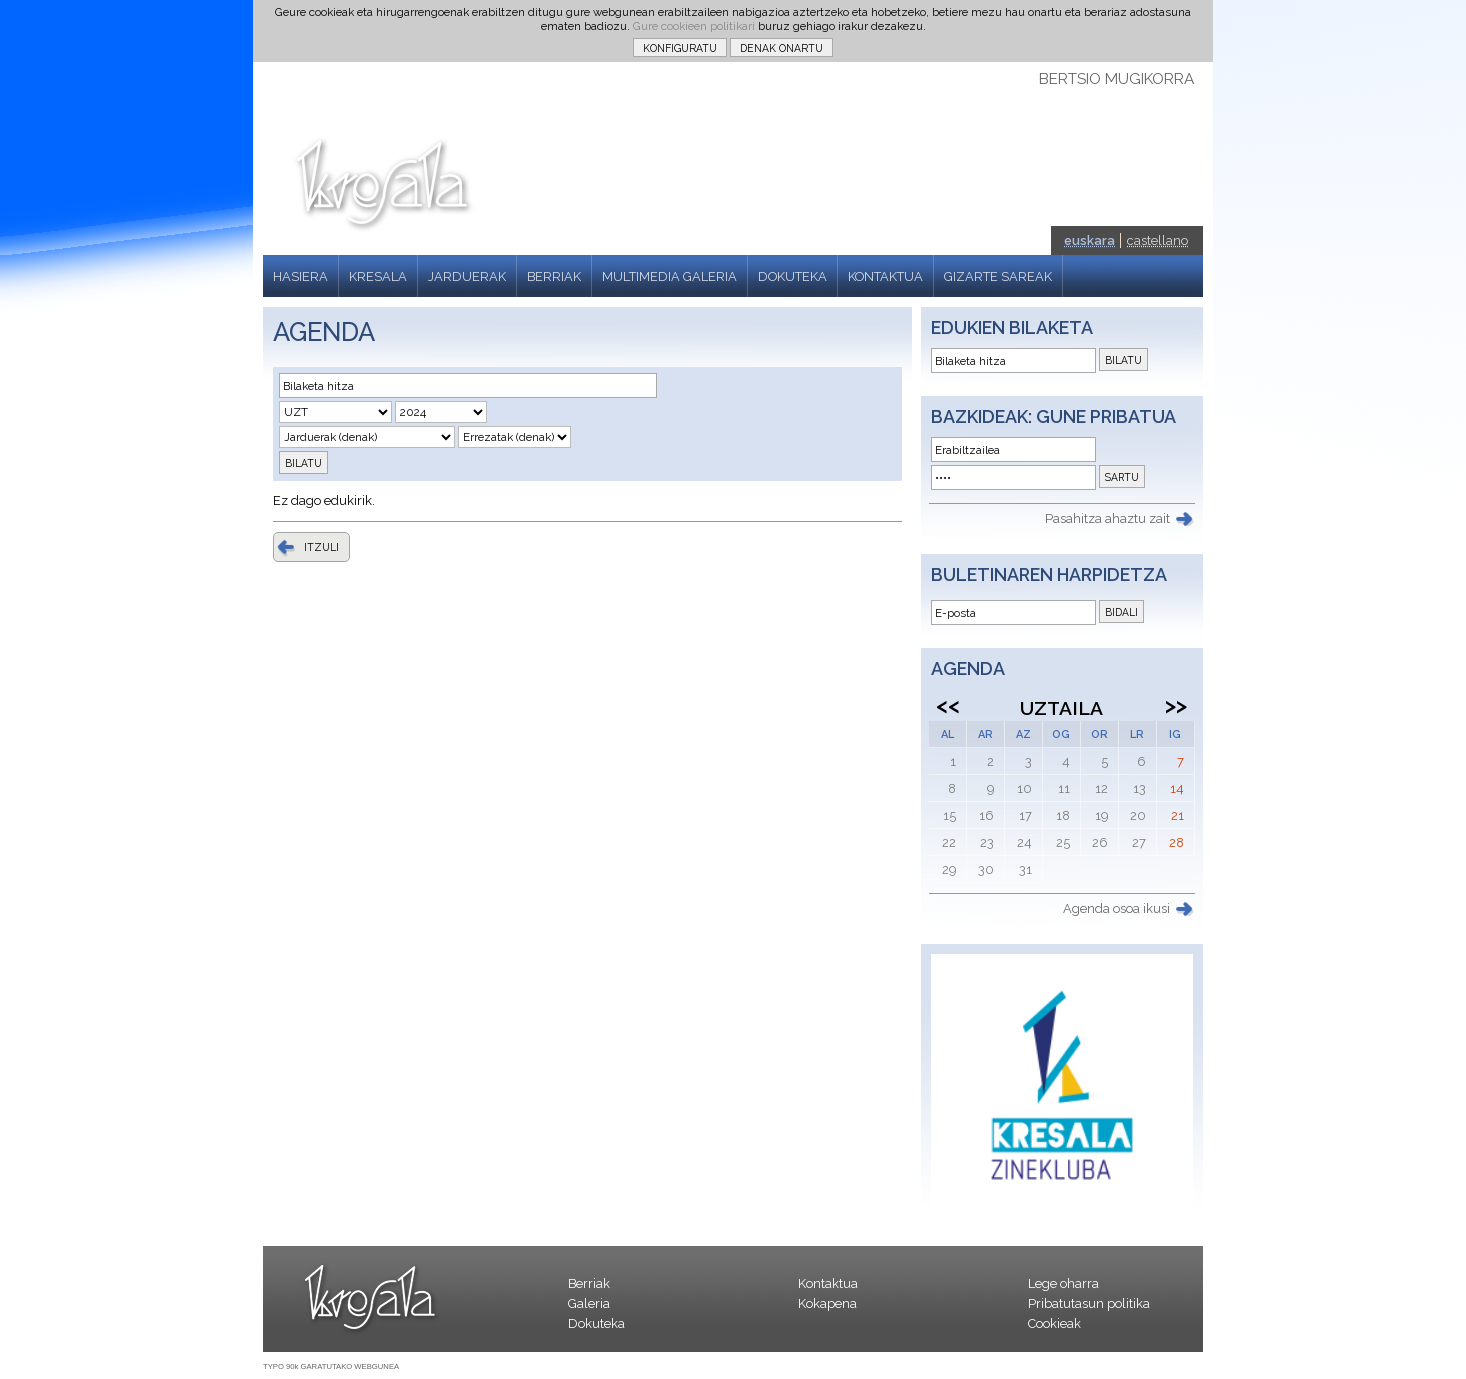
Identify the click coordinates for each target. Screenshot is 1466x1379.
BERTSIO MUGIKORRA (1116, 79)
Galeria (589, 1303)
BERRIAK (554, 276)
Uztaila (1061, 708)
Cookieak (1054, 1323)
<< (948, 705)
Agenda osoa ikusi (1116, 908)
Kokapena (827, 1303)
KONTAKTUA (885, 276)
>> (1176, 705)
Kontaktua (828, 1283)
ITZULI (321, 547)
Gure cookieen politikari (694, 26)
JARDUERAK (467, 276)
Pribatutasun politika (1089, 1303)
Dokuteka (596, 1323)
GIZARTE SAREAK (998, 276)
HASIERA (300, 276)
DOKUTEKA (792, 276)
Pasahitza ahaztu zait (1107, 518)
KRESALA (378, 276)
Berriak (589, 1283)
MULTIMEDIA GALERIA (669, 276)
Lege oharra (1063, 1283)
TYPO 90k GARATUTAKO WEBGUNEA (331, 1366)
